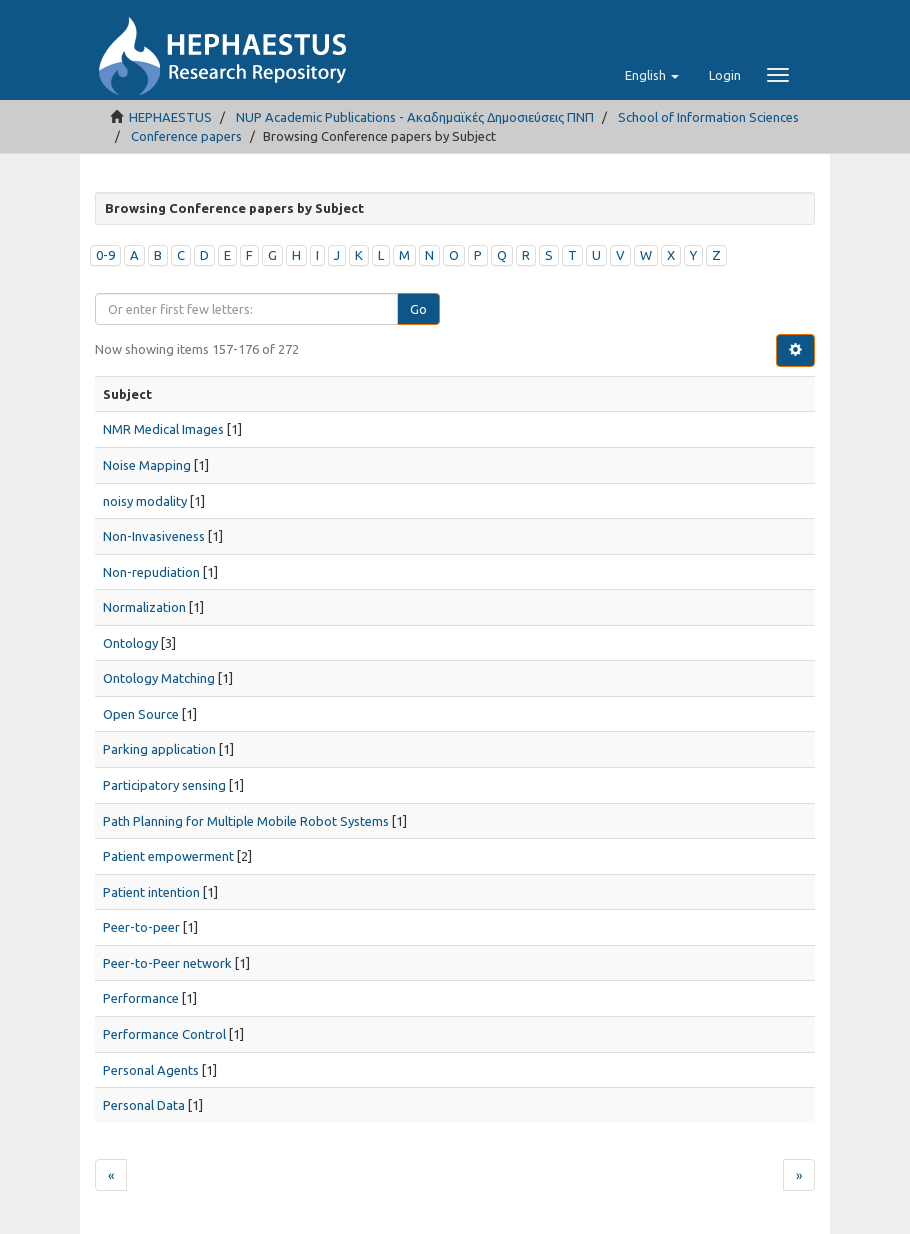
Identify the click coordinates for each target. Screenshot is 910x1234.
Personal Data (144, 1105)
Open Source (141, 714)
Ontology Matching (159, 678)
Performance (141, 998)
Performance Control (164, 1034)
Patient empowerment (168, 856)
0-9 (105, 255)
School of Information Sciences (708, 117)
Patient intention (151, 892)
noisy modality (145, 501)
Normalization (144, 607)
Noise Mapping (147, 465)
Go (418, 309)
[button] (652, 75)
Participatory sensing (164, 785)
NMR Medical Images (163, 429)
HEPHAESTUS (170, 117)
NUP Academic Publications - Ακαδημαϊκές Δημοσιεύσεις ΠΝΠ (415, 117)
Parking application (159, 749)
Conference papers (186, 136)
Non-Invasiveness (154, 536)
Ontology (130, 643)
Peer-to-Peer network (167, 963)
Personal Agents (151, 1070)
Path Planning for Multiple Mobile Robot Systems (246, 821)
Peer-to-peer (141, 927)
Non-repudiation (151, 572)
